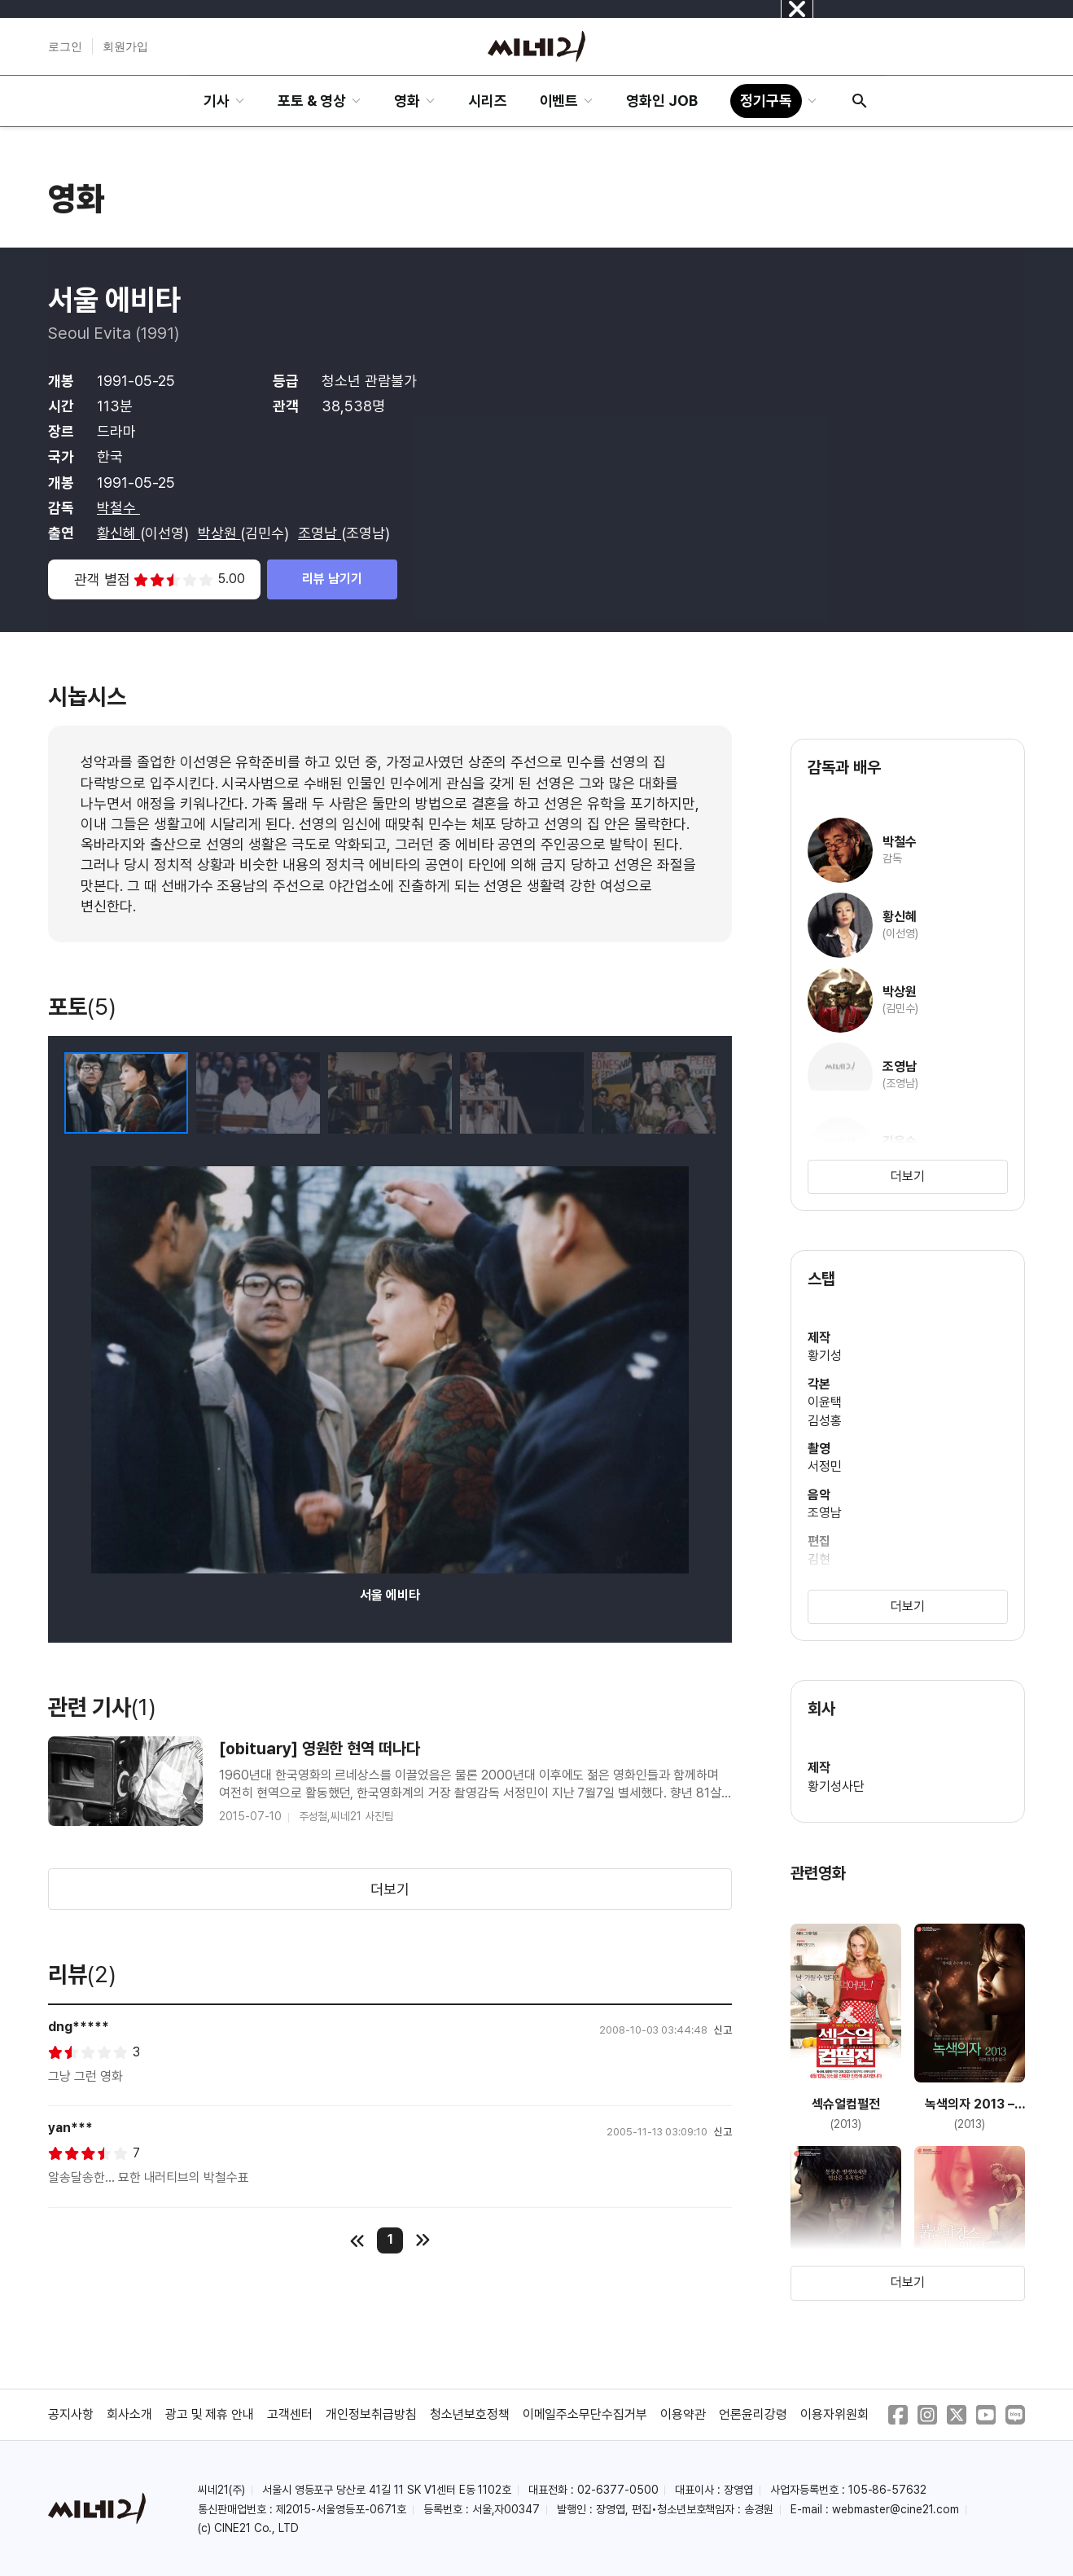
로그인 (65, 46)
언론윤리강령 (753, 2414)
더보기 (389, 1889)
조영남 (319, 533)
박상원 (219, 533)
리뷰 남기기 (332, 578)
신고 (723, 2030)
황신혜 (118, 533)
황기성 (825, 1355)
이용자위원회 (834, 2414)
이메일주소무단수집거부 (585, 2414)
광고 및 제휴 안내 (210, 2414)
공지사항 (71, 2414)
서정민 (825, 1466)
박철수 (118, 507)
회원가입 (125, 46)
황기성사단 (836, 1786)
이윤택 (825, 1402)
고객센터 (290, 2414)
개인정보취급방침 (371, 2414)
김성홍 (825, 1420)
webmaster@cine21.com (895, 2509)
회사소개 (129, 2414)
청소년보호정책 (470, 2414)
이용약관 (683, 2414)
